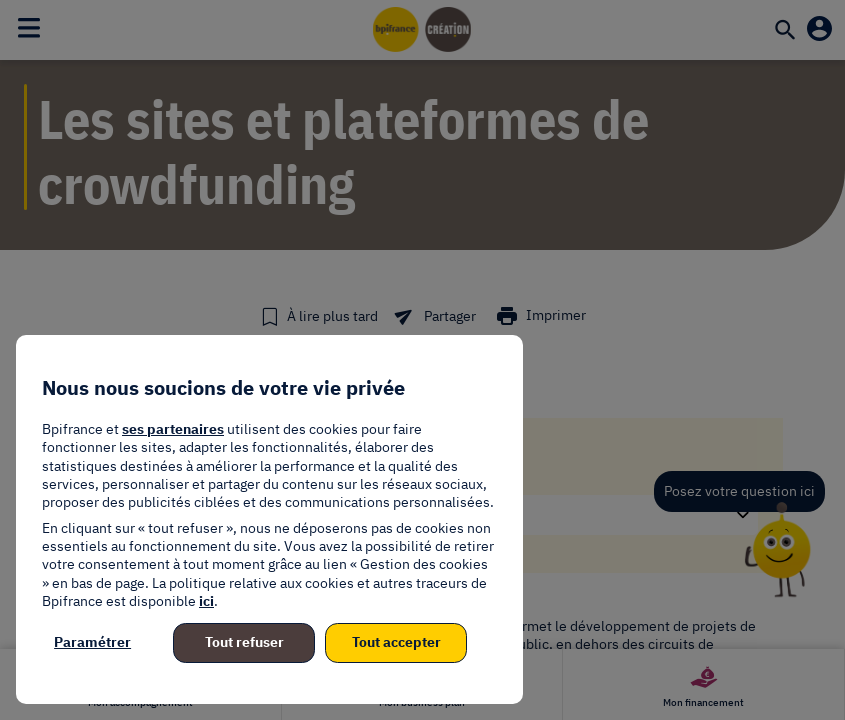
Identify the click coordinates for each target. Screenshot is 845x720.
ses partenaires (173, 429)
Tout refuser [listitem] (244, 642)
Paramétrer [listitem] (92, 642)
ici (206, 601)
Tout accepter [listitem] (396, 642)
